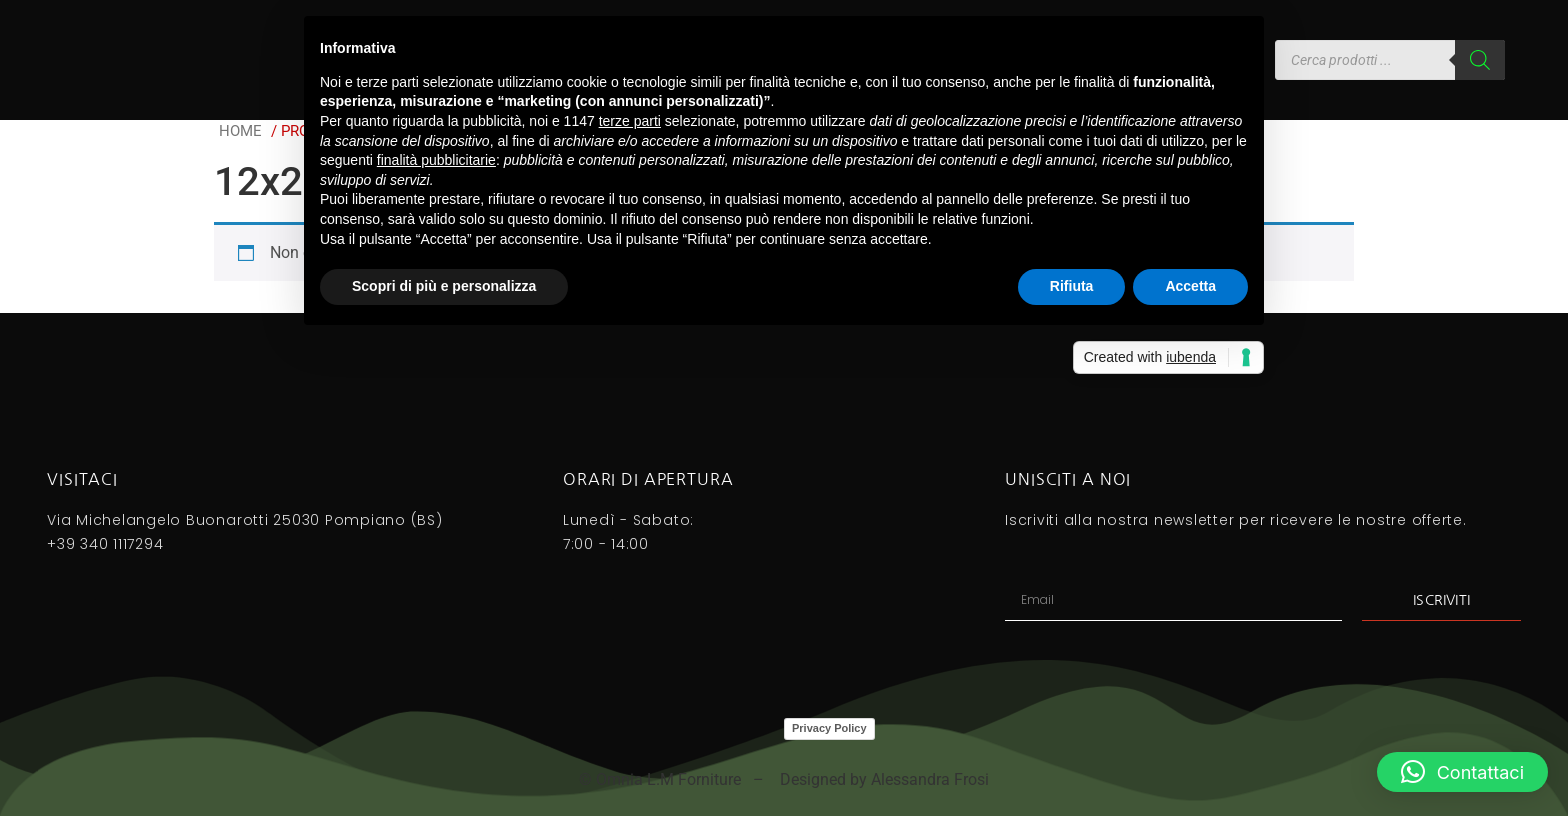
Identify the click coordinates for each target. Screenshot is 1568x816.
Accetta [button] (1190, 286)
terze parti (630, 121)
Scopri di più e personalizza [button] (444, 286)
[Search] (1480, 60)
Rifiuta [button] (1072, 286)
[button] (1462, 772)
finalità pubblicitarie (436, 160)
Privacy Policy (829, 728)
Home (240, 131)
